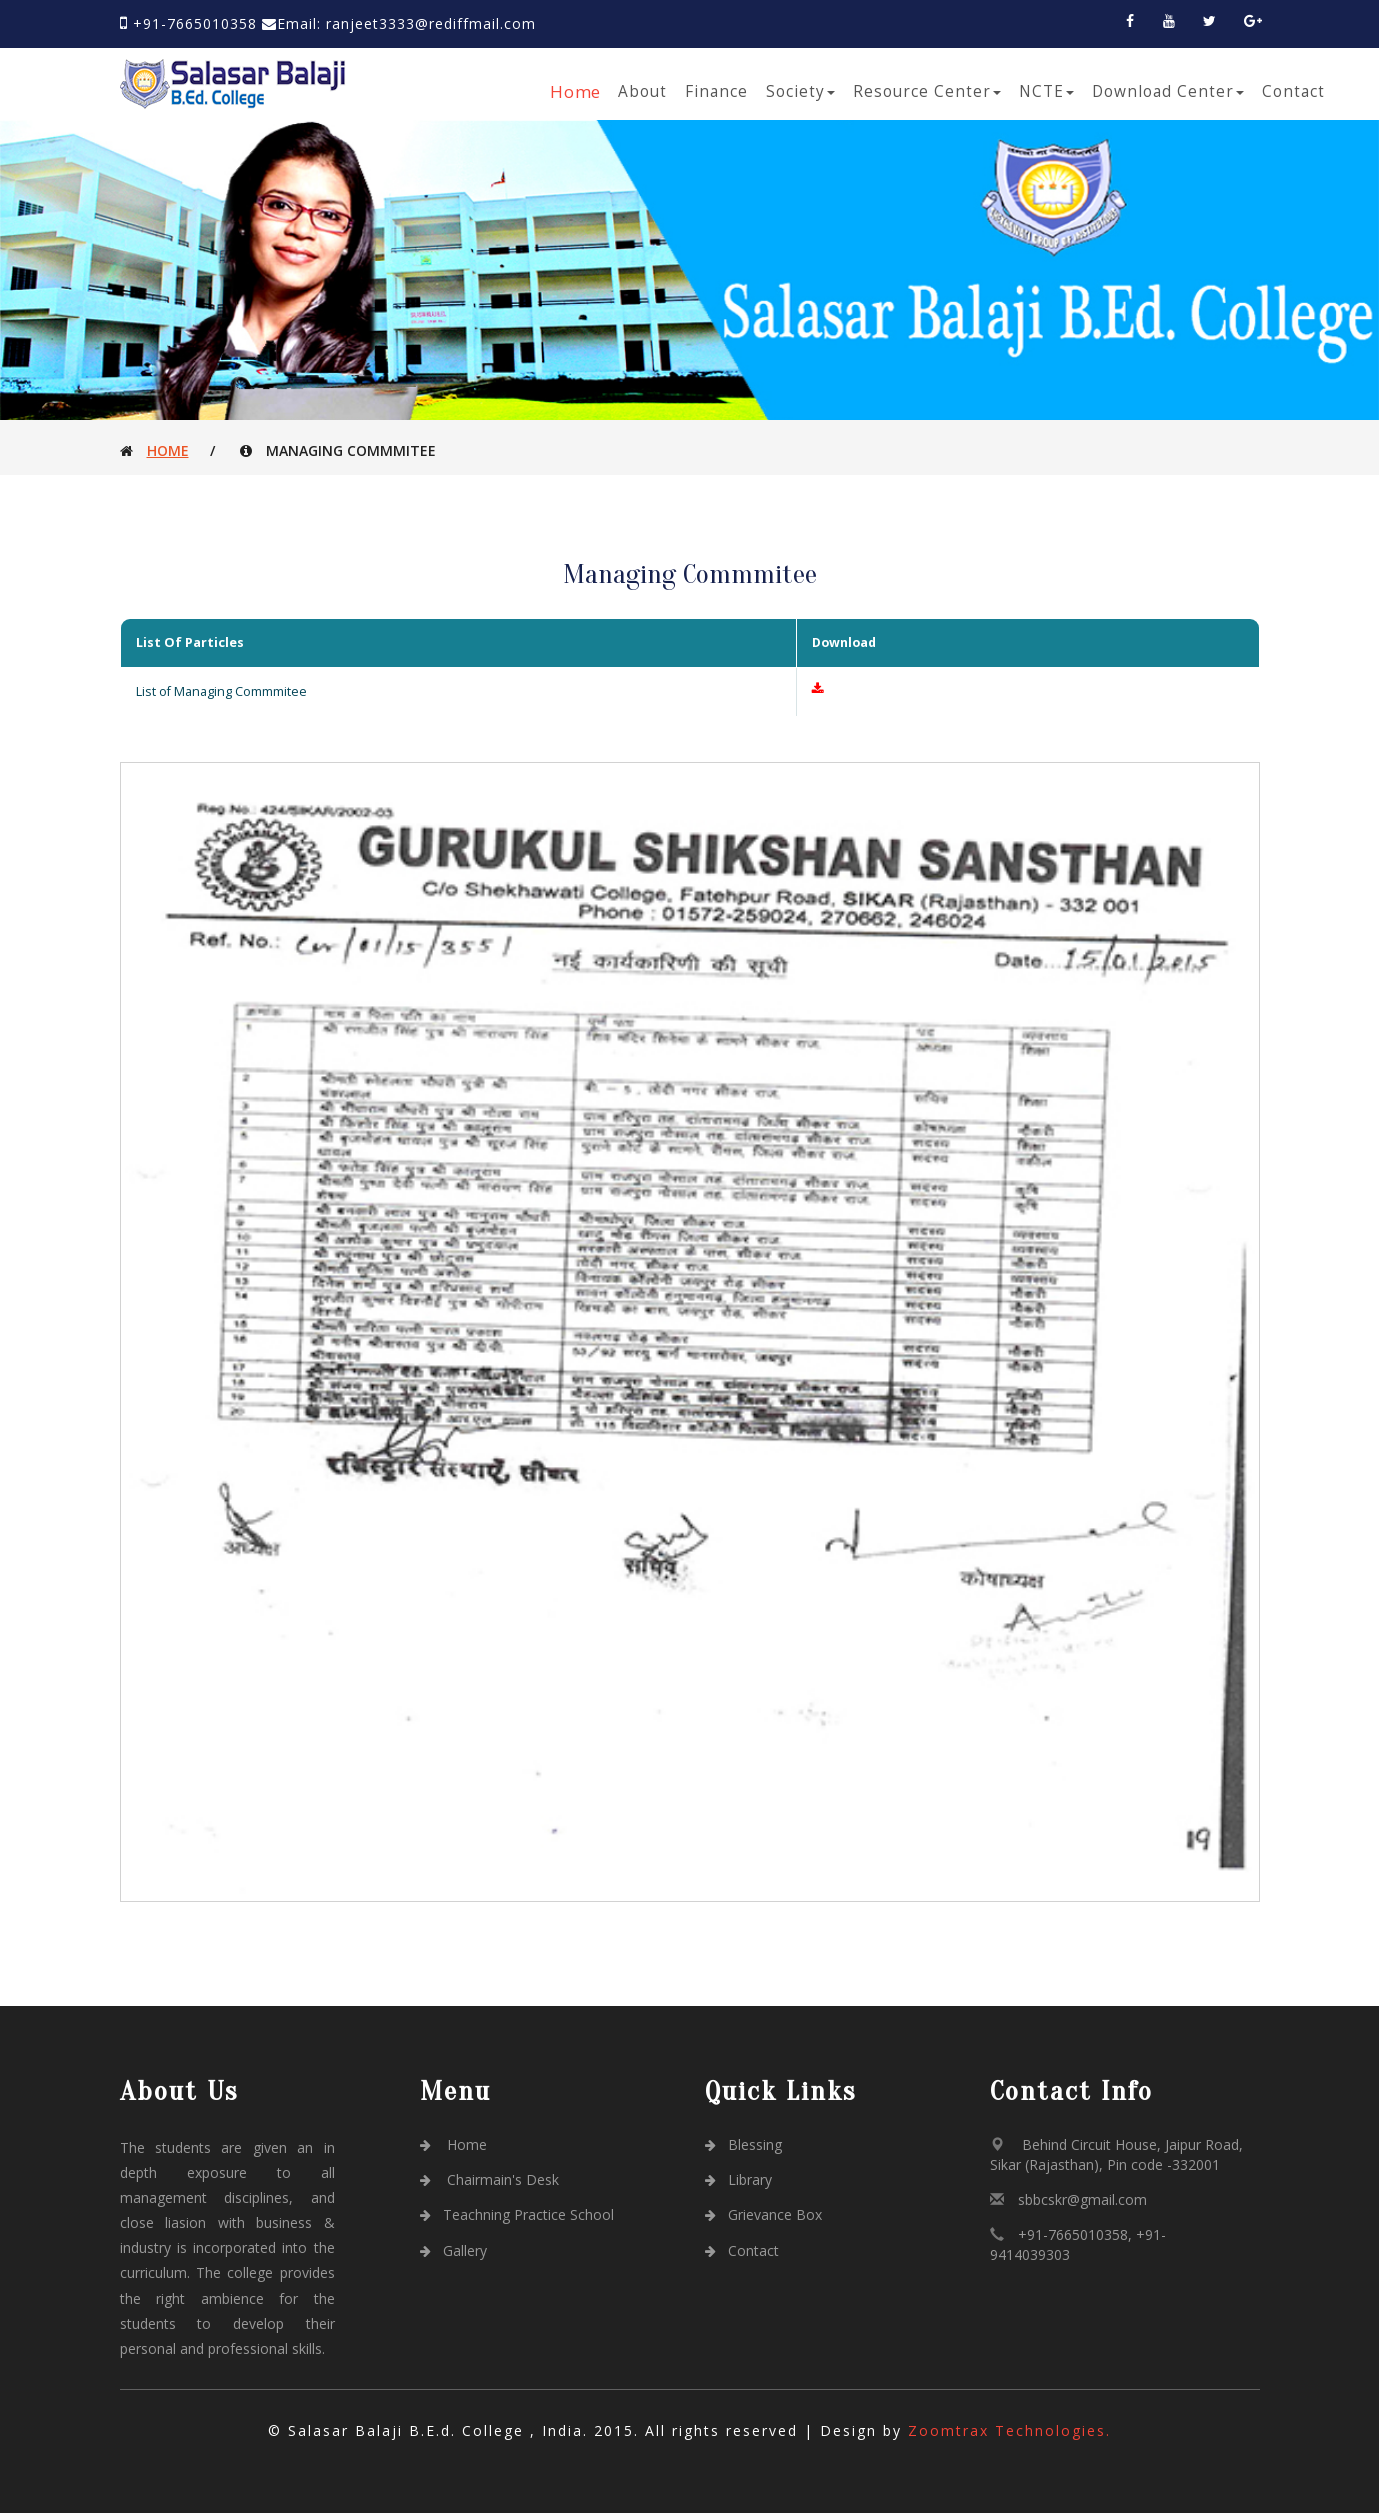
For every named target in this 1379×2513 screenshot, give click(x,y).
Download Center (1168, 91)
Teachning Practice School (517, 2214)
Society (800, 91)
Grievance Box (764, 2214)
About (642, 91)
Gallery (454, 2250)
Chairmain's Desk (490, 2179)
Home (575, 91)
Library (739, 2179)
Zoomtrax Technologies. (1009, 2430)
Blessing (744, 2144)
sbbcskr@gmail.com (1082, 2199)
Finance (716, 91)
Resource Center (927, 91)
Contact (1293, 91)
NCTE (1046, 91)
